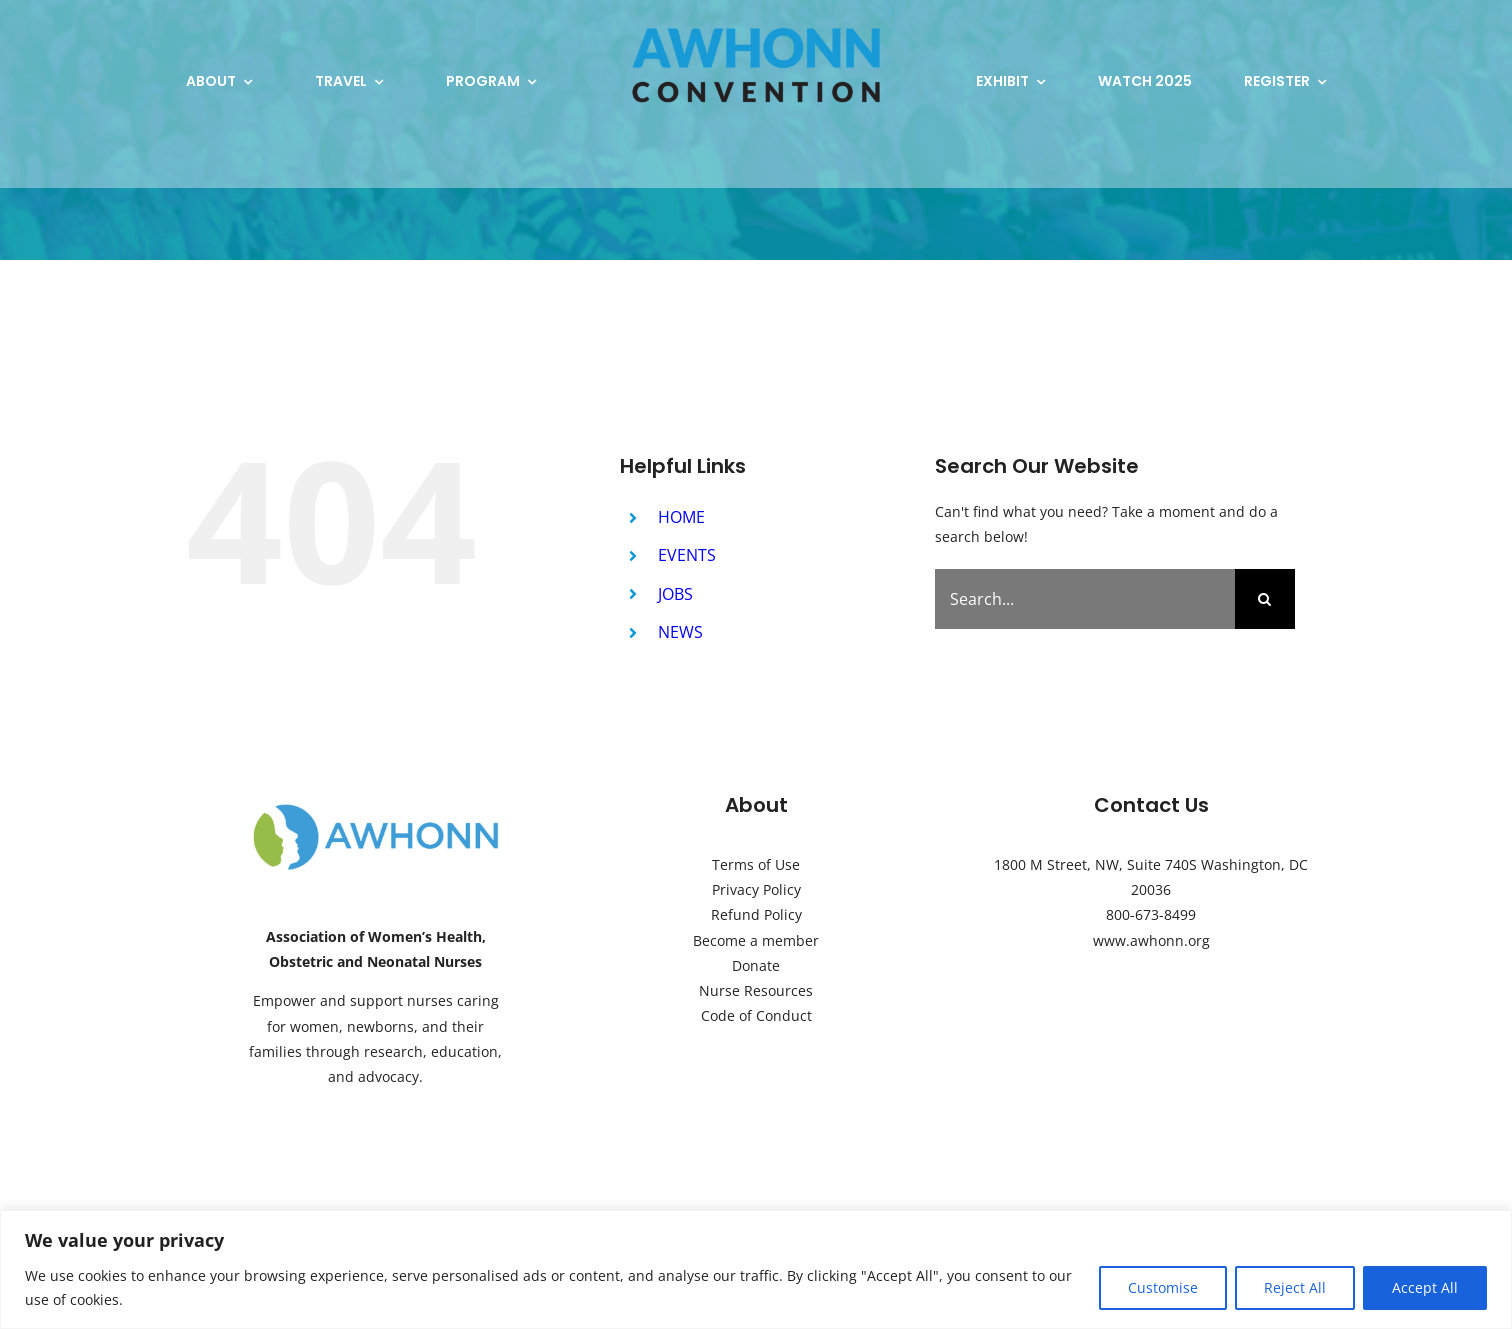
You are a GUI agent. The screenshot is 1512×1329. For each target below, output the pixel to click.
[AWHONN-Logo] (376, 808)
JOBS (675, 594)
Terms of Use (756, 864)
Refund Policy (756, 914)
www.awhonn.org (1151, 940)
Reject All (1295, 1287)
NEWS (680, 632)
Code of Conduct (756, 1015)
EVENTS (687, 555)
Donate (756, 965)
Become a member (756, 940)
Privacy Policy (756, 889)
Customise (1163, 1287)
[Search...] (1085, 599)
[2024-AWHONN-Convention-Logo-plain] (756, 26)
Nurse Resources (756, 990)
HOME (681, 517)
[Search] (1265, 599)
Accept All (1425, 1287)
